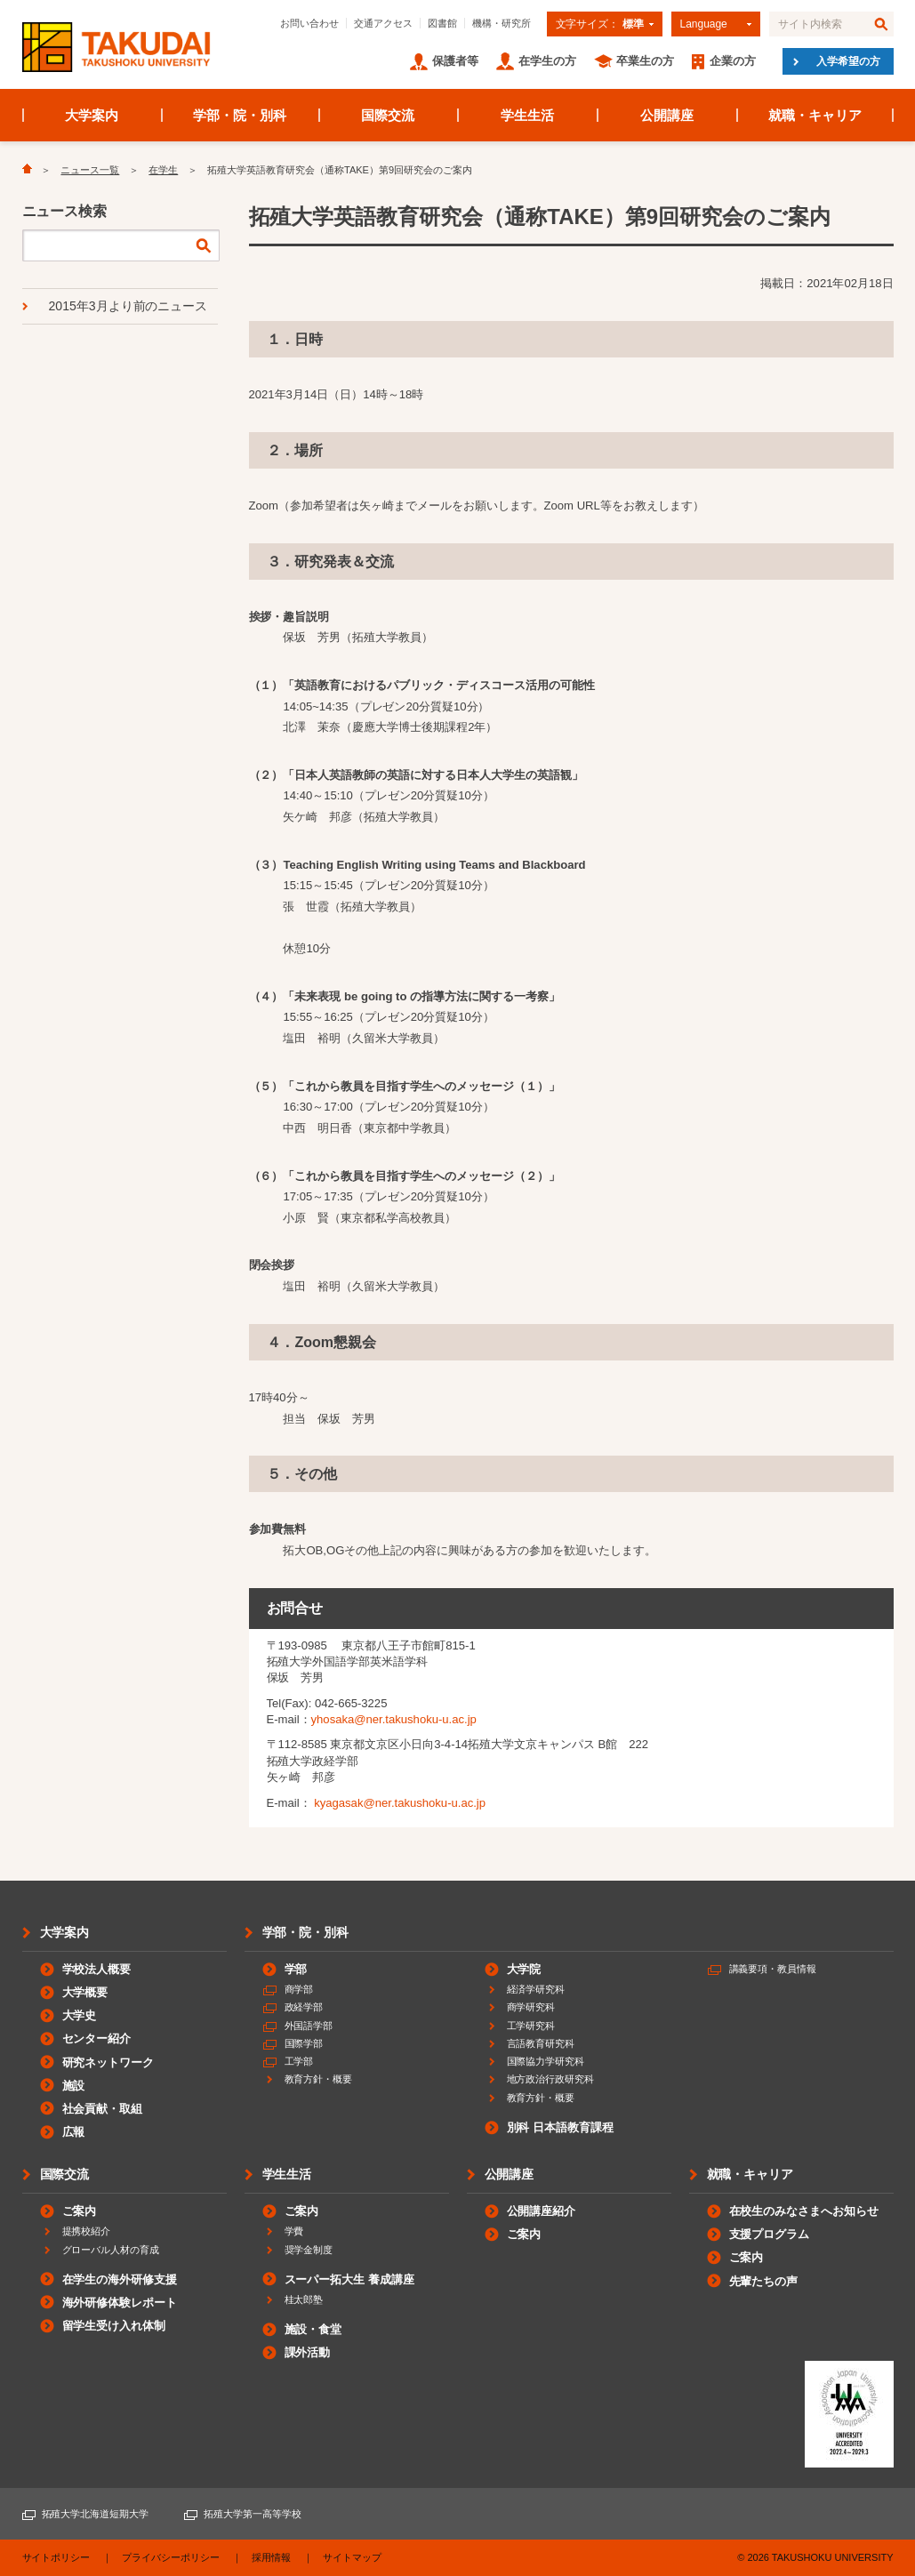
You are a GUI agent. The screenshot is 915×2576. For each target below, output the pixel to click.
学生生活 (527, 115)
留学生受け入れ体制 (114, 2325)
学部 (296, 1969)
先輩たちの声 (764, 2281)
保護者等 (455, 61)
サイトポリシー (56, 2557)
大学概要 (85, 1992)
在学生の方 (547, 61)
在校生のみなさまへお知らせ (804, 2211)
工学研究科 (531, 2025)
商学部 (299, 1989)
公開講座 (667, 115)
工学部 (299, 2061)
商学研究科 (531, 2007)
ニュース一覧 (89, 170)
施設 (73, 2085)
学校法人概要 (97, 1969)
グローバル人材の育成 (111, 2249)
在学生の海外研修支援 (120, 2279)
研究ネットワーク (108, 2062)
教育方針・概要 (319, 2079)
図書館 (442, 23)
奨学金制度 (309, 2249)
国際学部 (304, 2043)
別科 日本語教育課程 (560, 2127)
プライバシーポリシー (171, 2557)
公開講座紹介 (541, 2211)
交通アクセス (383, 23)
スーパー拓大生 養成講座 (349, 2279)
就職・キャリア (815, 115)
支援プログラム (769, 2234)
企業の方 (733, 61)
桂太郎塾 (304, 2299)
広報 (73, 2132)
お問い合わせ (309, 23)
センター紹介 (97, 2038)
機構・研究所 (501, 23)
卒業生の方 (645, 61)
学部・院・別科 (239, 115)
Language (703, 24)
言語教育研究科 (541, 2043)
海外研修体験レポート (120, 2302)
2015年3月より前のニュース (128, 306)
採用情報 (271, 2557)
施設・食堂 (313, 2329)
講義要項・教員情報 (773, 1968)
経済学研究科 (536, 1989)
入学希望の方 (848, 61)
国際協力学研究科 (546, 2061)
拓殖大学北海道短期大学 (95, 2513)
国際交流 (387, 115)
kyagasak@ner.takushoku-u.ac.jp (400, 1803)
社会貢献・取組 (102, 2108)
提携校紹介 (86, 2231)
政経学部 (304, 2007)
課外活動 (308, 2352)
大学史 (79, 2015)
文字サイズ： (600, 24)
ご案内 (79, 2211)
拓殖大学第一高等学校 (252, 2513)
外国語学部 (309, 2025)
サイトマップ (352, 2557)
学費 (294, 2231)
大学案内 (91, 115)
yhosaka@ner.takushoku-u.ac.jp (394, 1719)
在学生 (163, 170)
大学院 (524, 1969)
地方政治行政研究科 (551, 2079)
